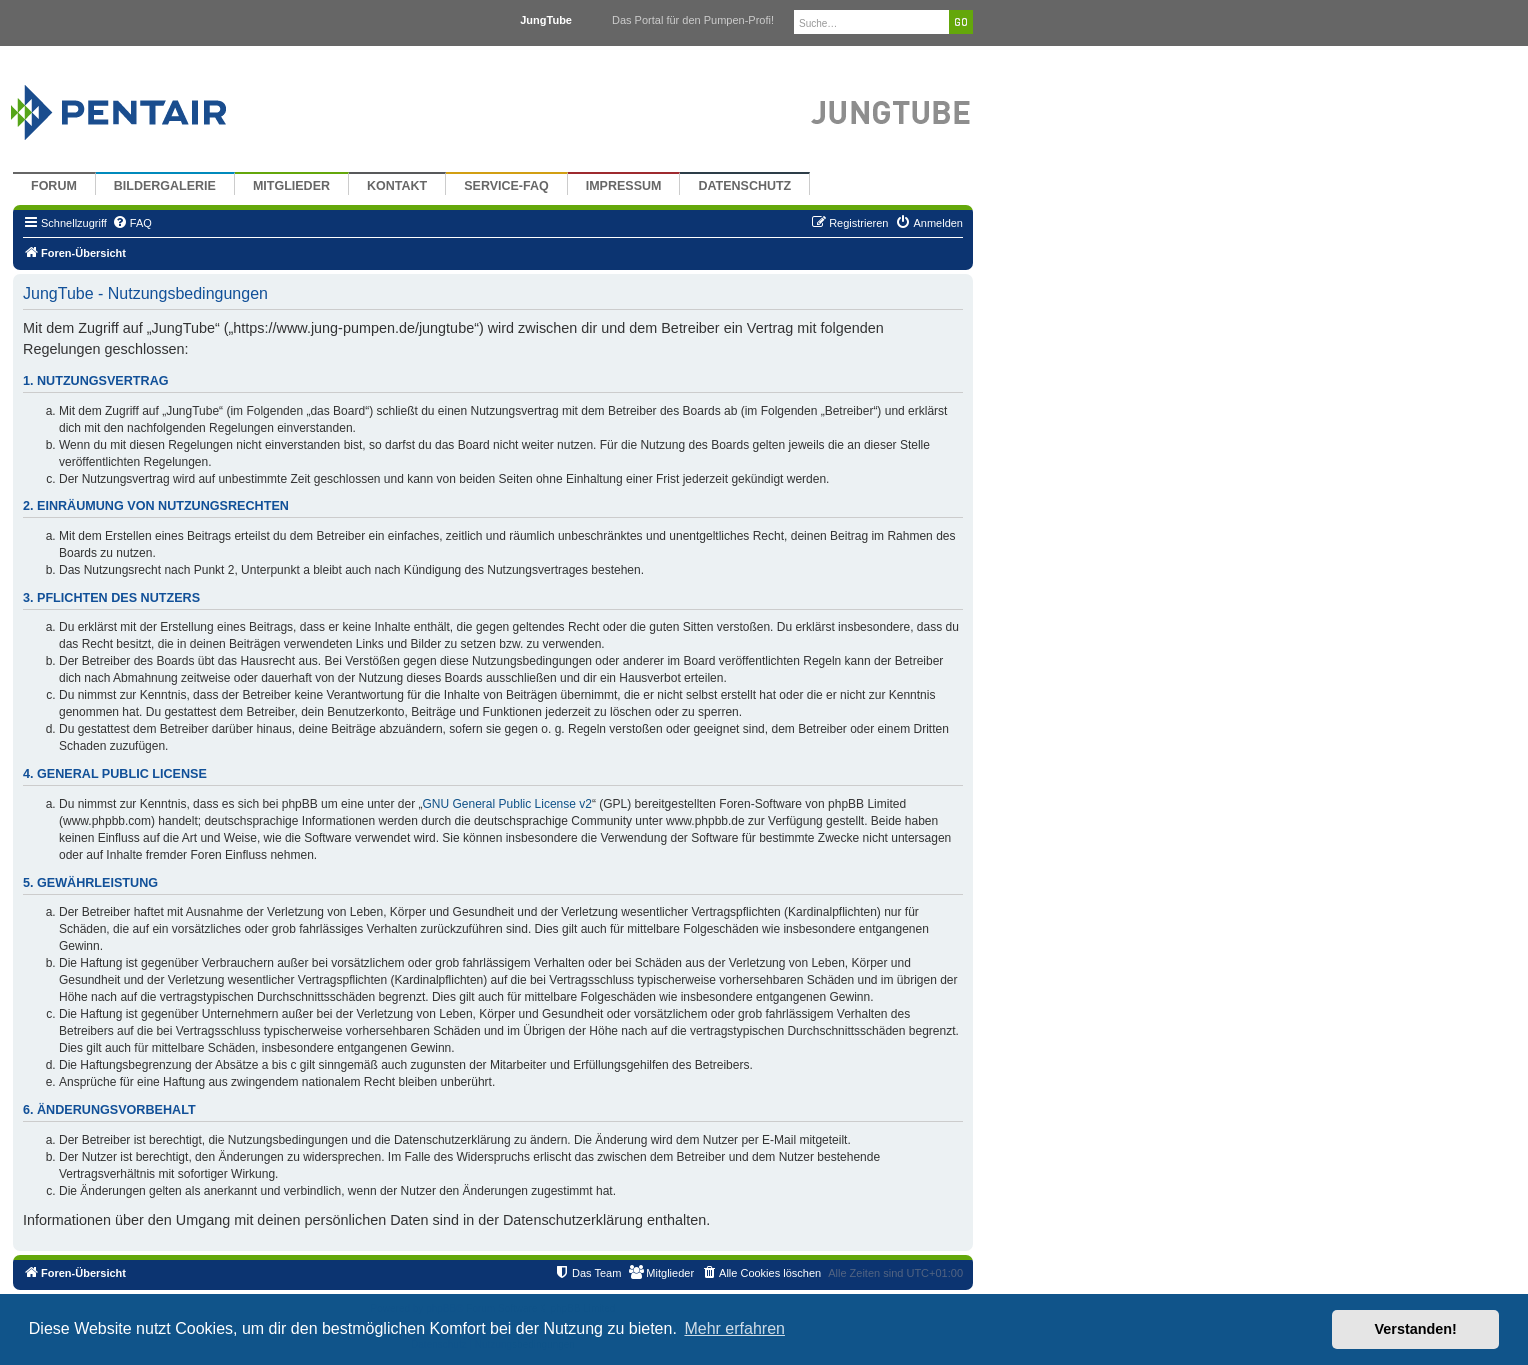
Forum (54, 186)
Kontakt (397, 186)
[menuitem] (132, 223)
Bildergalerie (165, 186)
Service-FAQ (506, 186)
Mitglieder (291, 186)
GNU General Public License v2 (507, 804)
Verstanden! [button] (1416, 1329)
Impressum (624, 186)
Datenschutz (744, 186)
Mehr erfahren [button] (734, 1328)
